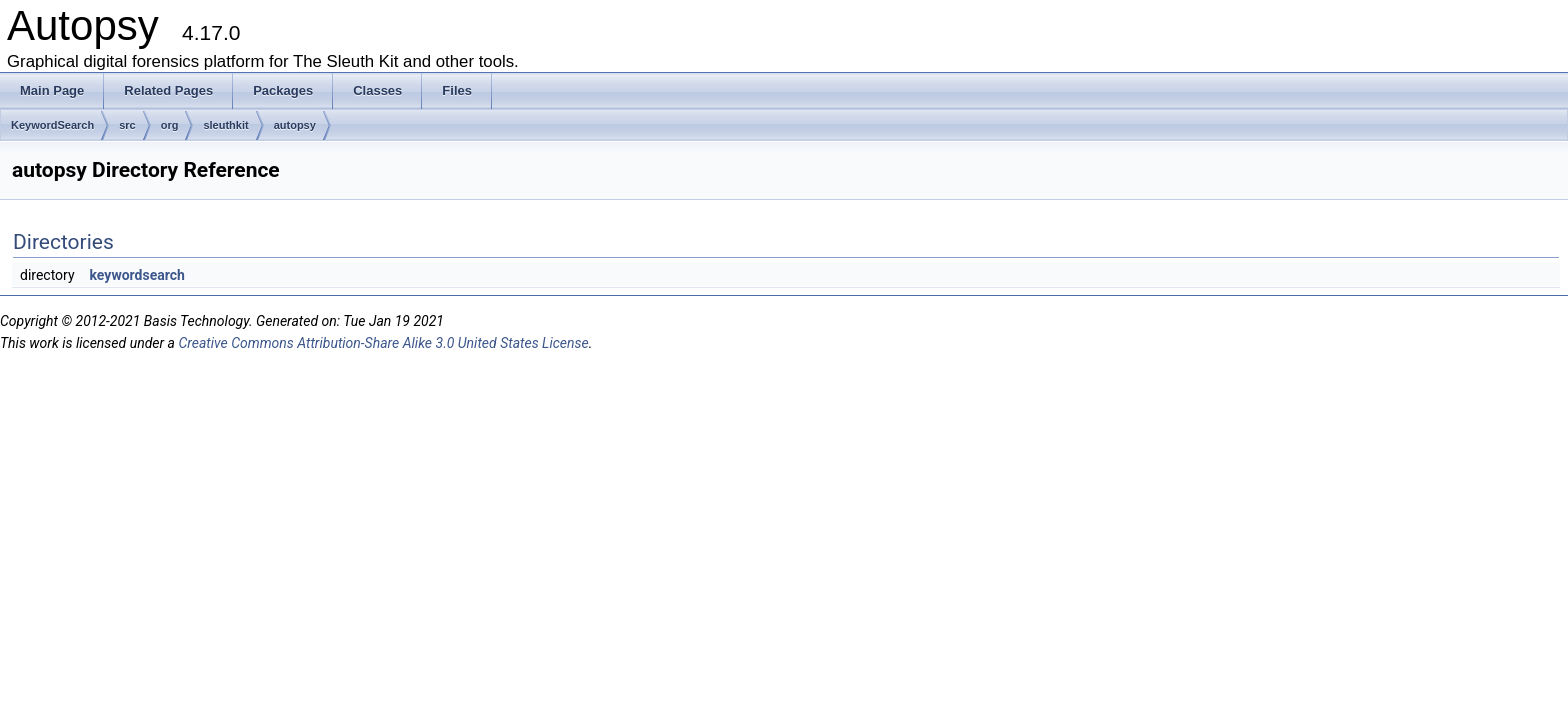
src (127, 125)
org (170, 125)
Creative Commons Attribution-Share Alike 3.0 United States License (383, 343)
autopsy (295, 125)
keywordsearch (137, 275)
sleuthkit (225, 125)
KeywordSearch (52, 125)
